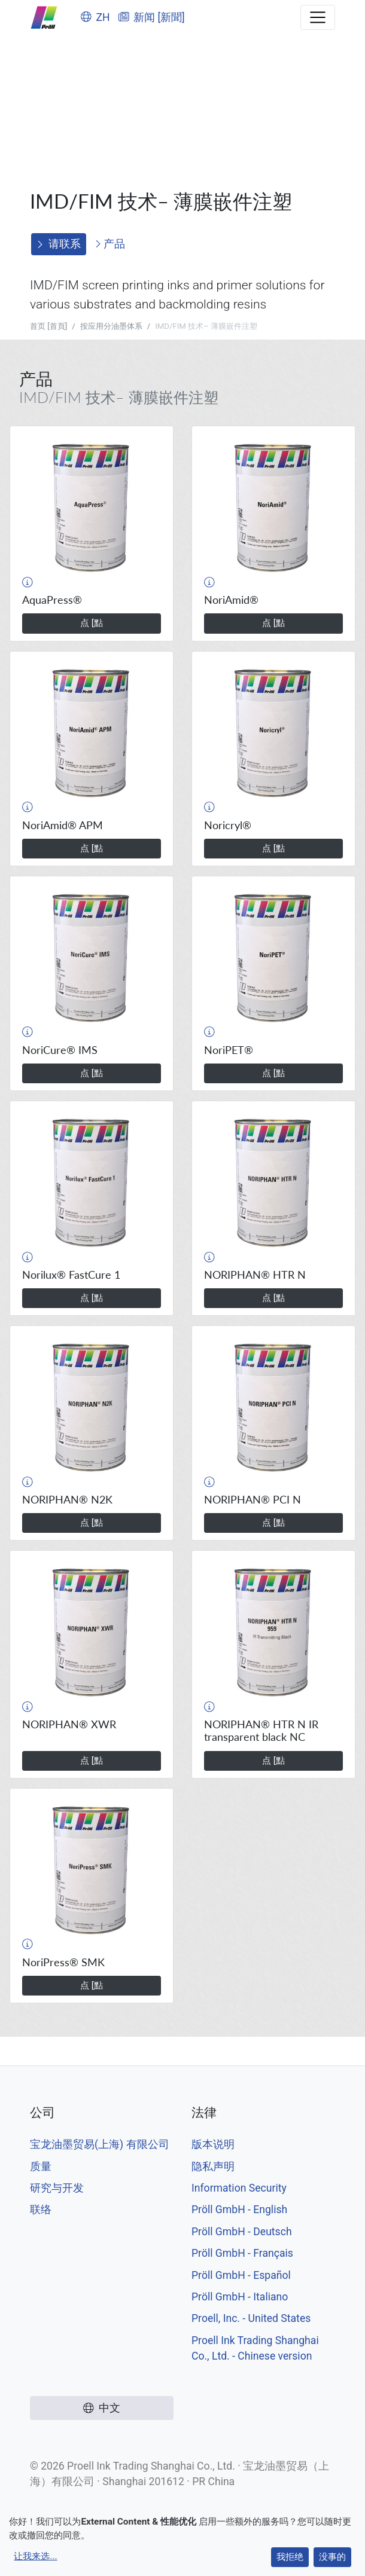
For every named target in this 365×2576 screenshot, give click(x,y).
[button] (27, 582)
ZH (95, 17)
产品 (110, 244)
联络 (40, 2210)
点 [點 (91, 623)
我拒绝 (289, 2556)
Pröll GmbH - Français (242, 2253)
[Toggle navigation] (317, 17)
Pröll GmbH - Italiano (239, 2297)
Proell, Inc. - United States (251, 2318)
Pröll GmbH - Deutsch (241, 2232)
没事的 (332, 2556)
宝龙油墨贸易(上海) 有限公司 (99, 2144)
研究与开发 (57, 2188)
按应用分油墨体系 (111, 326)
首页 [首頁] (48, 326)
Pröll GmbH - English (239, 2210)
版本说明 (213, 2144)
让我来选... (35, 2556)
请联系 (58, 244)
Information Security (239, 2188)
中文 (101, 2408)
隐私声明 (213, 2166)
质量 (40, 2166)
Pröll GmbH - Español (241, 2275)
